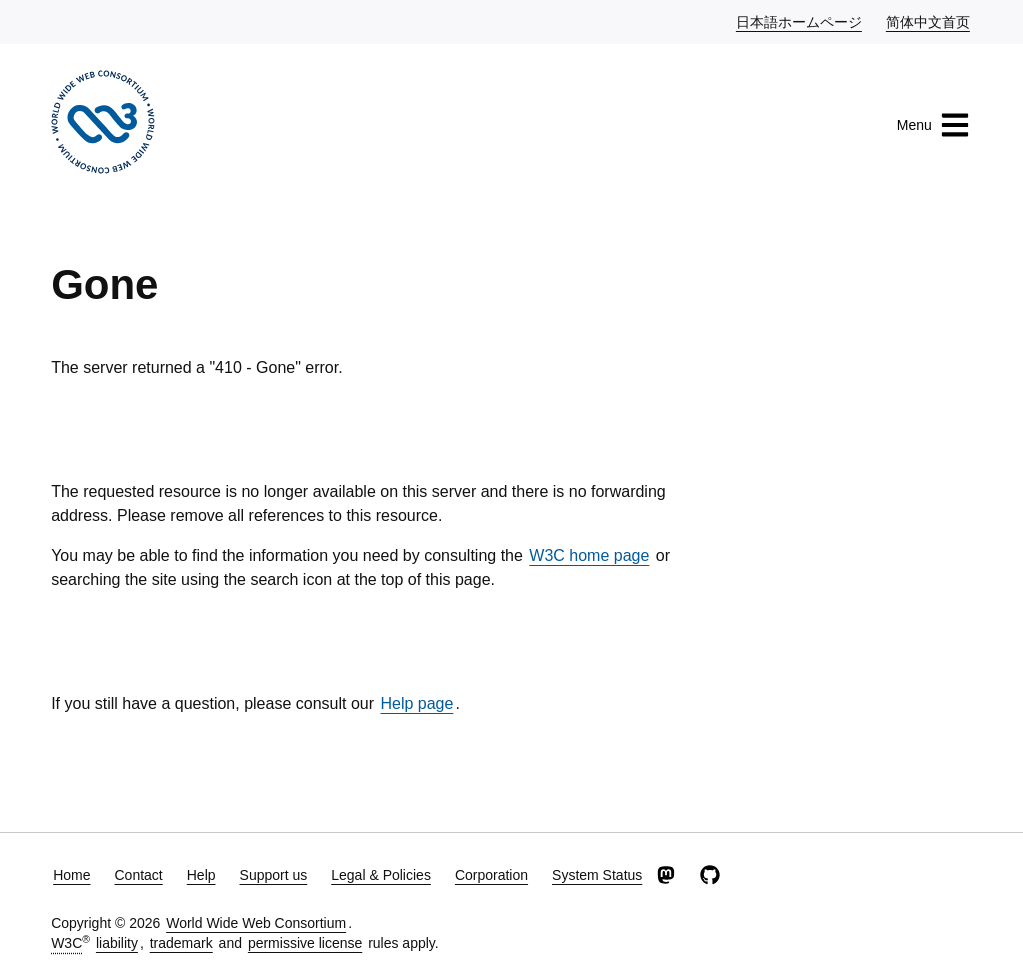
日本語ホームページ (800, 21)
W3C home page (589, 555)
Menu (933, 125)
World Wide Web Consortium (256, 923)
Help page (416, 703)
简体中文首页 (929, 21)
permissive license (305, 943)
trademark (181, 943)
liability (117, 943)
